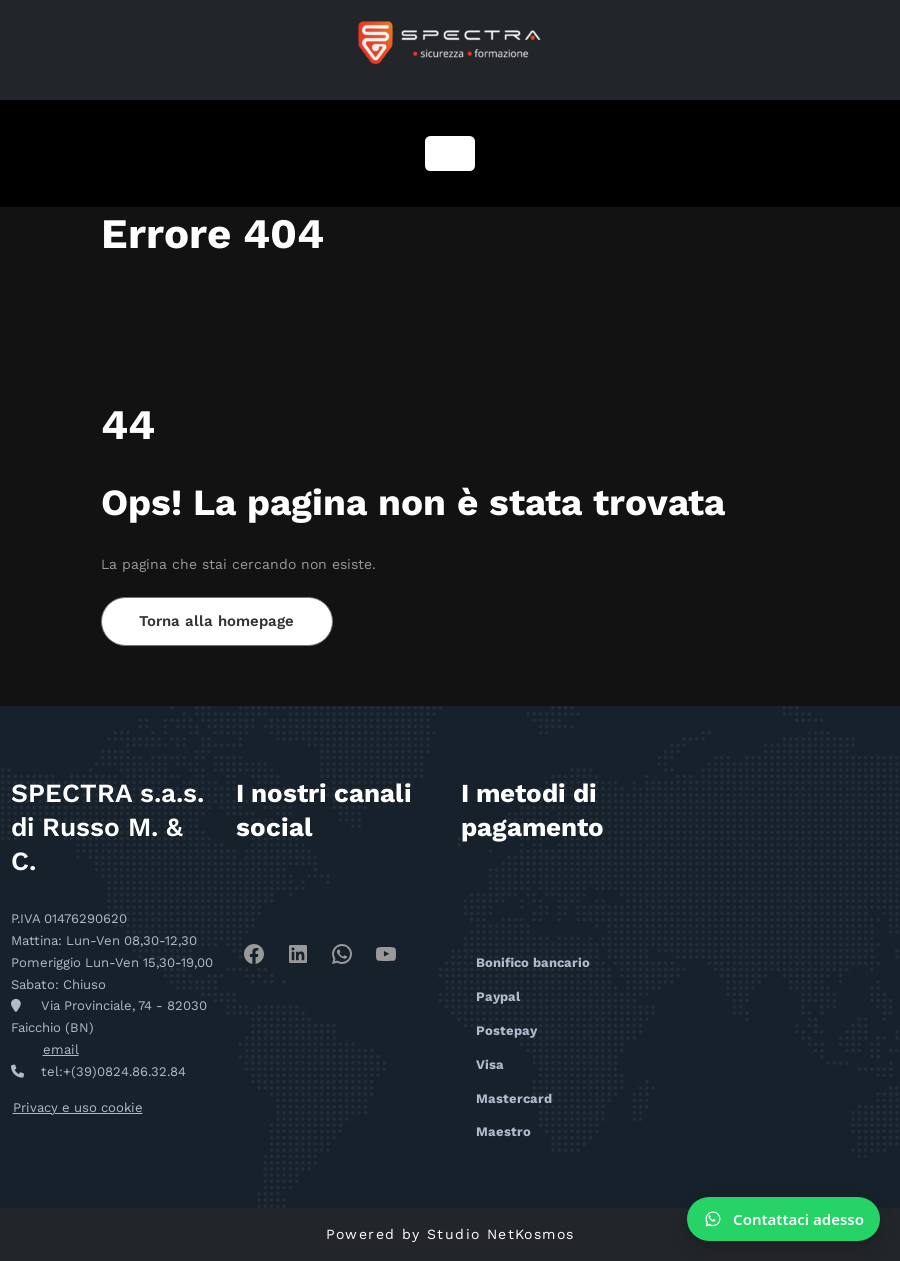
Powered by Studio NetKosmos (450, 1234)
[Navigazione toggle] (449, 153)
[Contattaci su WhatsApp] (783, 1219)
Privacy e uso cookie (77, 1107)
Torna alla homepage (217, 621)
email (60, 1049)
